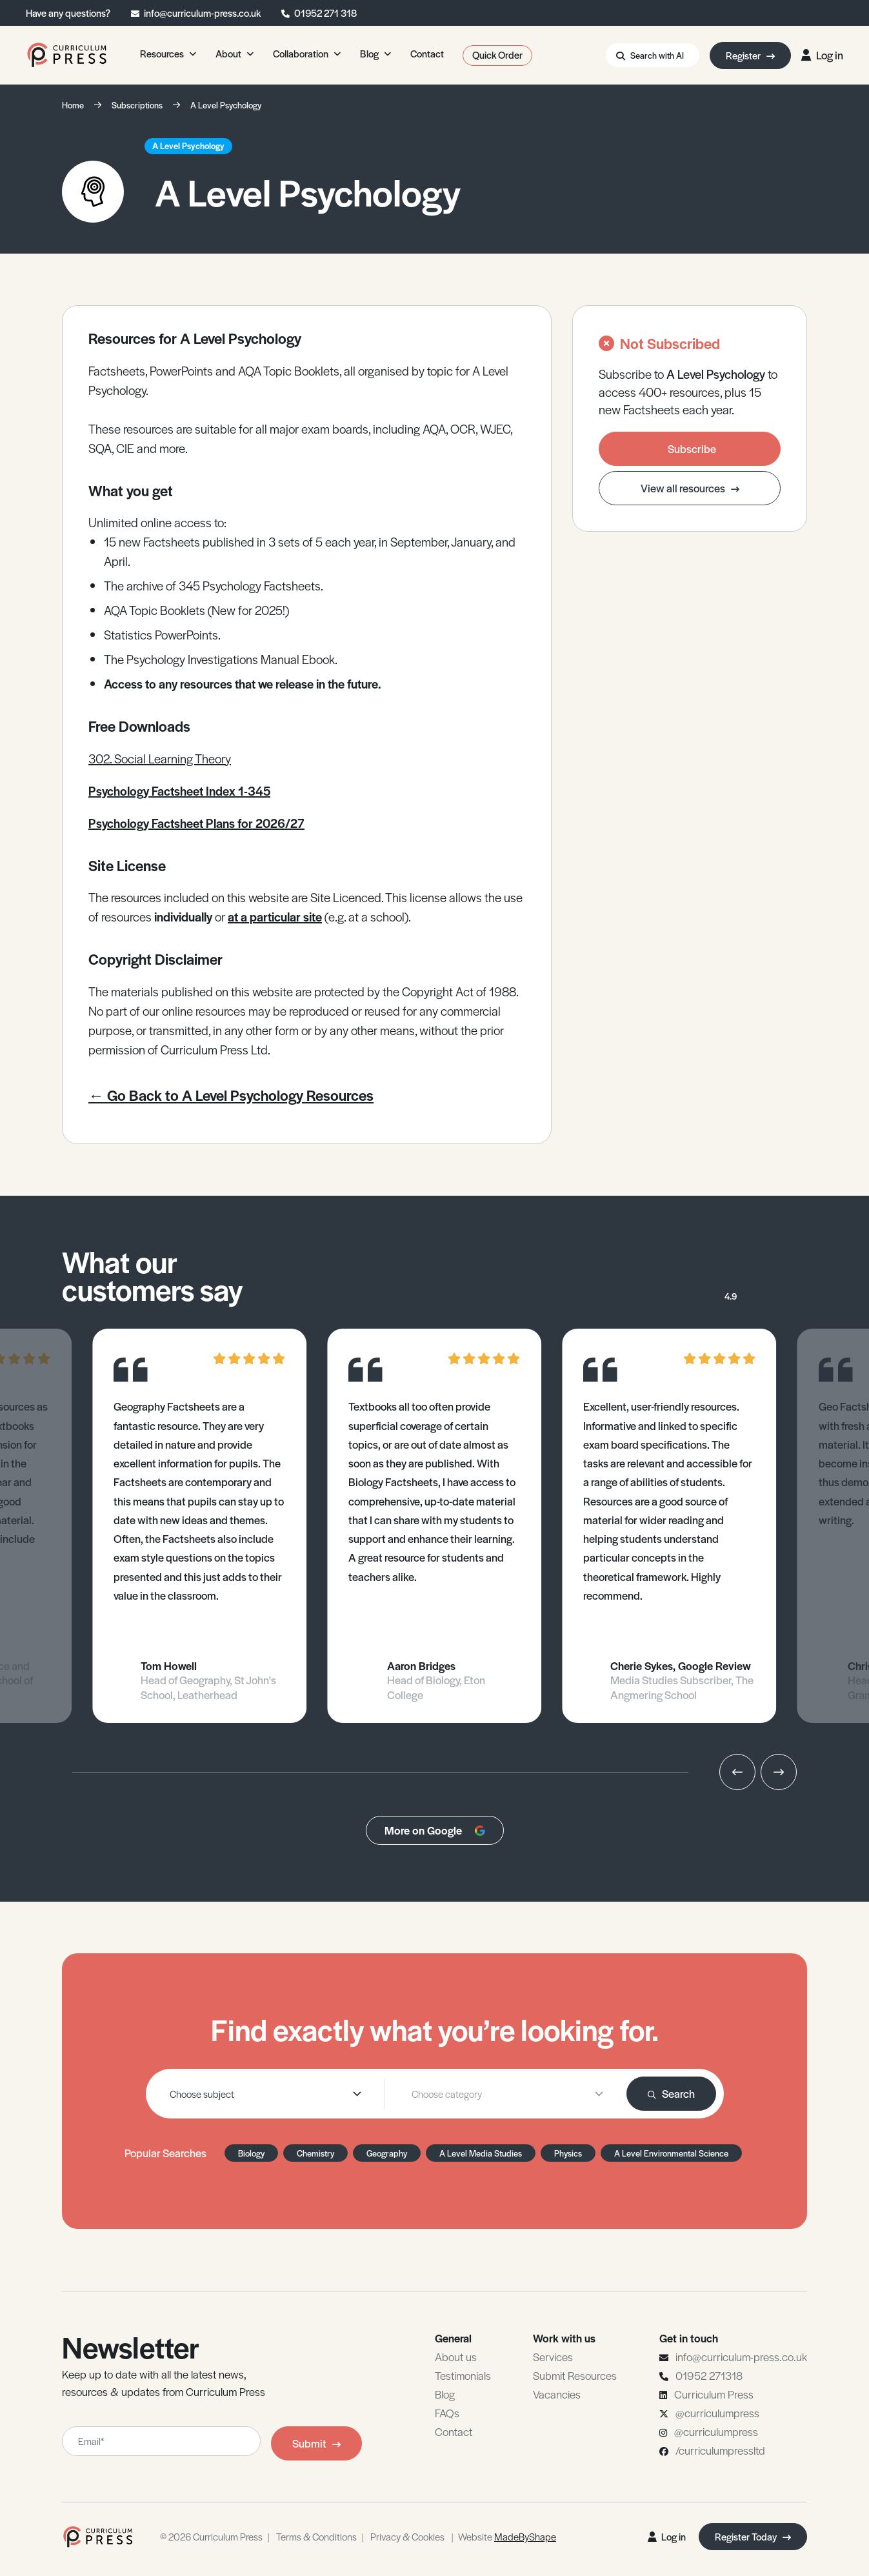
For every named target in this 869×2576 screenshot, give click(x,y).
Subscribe (692, 448)
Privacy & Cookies (407, 2536)
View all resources (690, 488)
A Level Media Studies (480, 2153)
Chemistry (315, 2153)
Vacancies (557, 2394)
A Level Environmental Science (671, 2153)
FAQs (447, 2412)
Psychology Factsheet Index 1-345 (179, 791)
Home (73, 105)
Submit (316, 2443)
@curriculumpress (717, 2412)
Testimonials (463, 2375)
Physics (568, 2153)
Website (507, 2536)
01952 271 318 (325, 12)
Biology (251, 2153)
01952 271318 (709, 2375)
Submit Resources (575, 2375)
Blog (445, 2394)
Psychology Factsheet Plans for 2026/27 (196, 823)
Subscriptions (137, 105)
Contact (453, 2431)
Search (671, 2093)
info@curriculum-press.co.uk (202, 12)
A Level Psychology (225, 105)
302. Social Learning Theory (159, 758)
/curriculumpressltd (720, 2450)
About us (456, 2356)
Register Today (753, 2536)
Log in (822, 55)
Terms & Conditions (316, 2536)
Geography (386, 2153)
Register (750, 55)
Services (553, 2356)
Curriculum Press (714, 2394)
